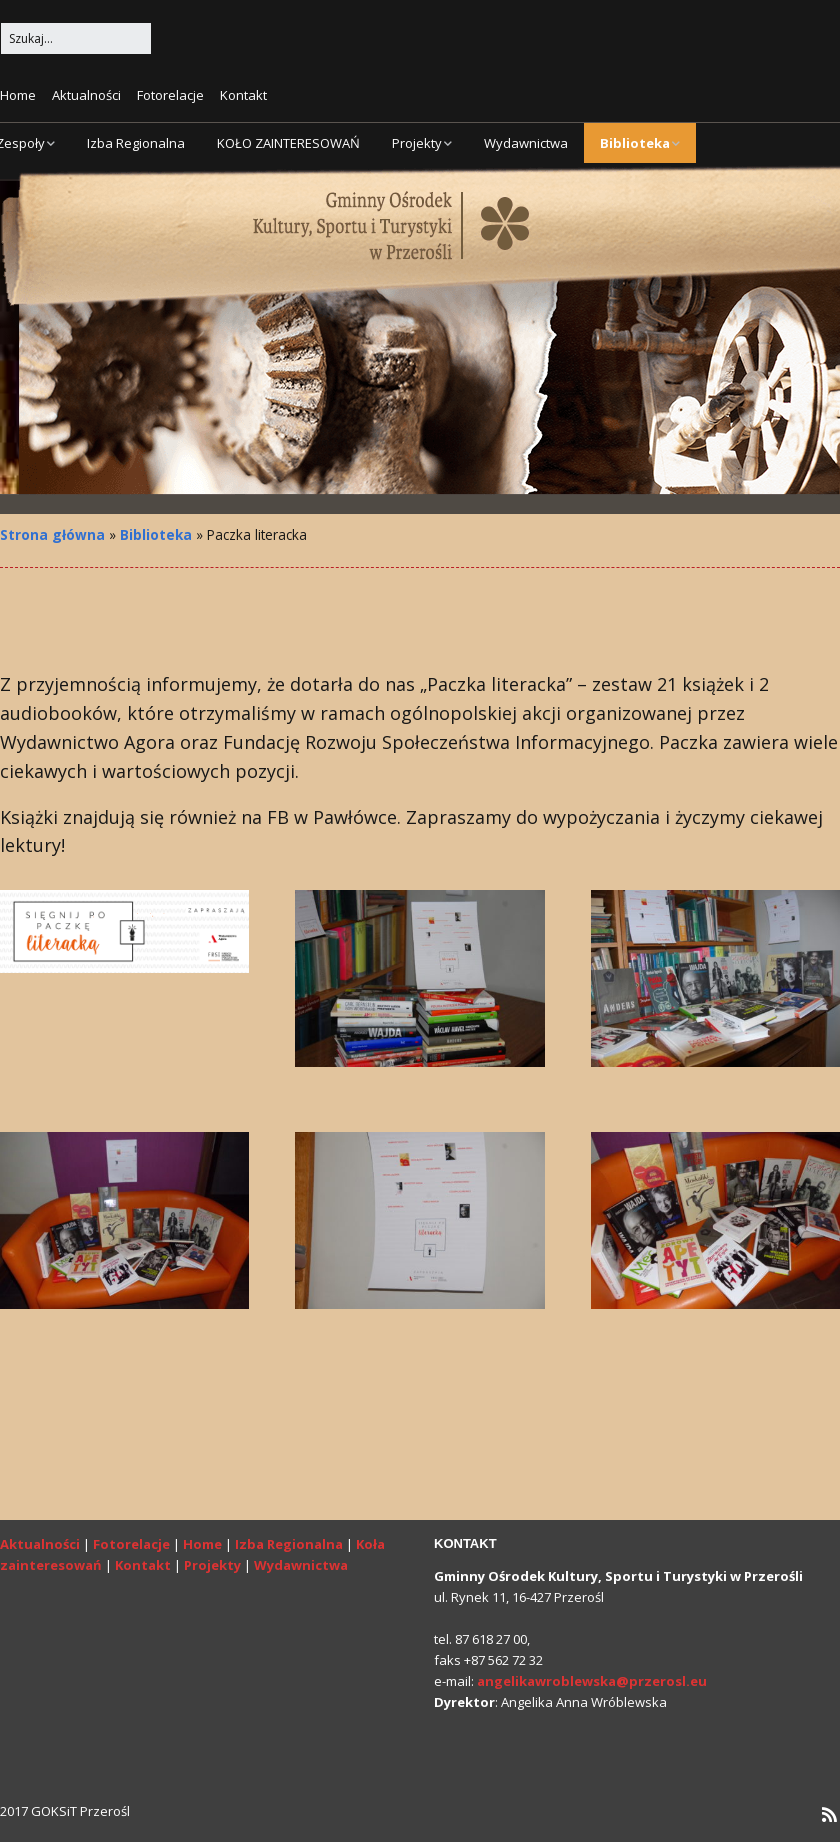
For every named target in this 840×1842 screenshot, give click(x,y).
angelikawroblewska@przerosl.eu (592, 1681)
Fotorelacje (170, 95)
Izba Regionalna (136, 143)
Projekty (417, 143)
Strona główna (52, 534)
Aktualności (86, 95)
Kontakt (243, 95)
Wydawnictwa (526, 143)
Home (18, 95)
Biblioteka (635, 143)
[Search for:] (76, 38)
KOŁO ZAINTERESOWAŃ (288, 143)
